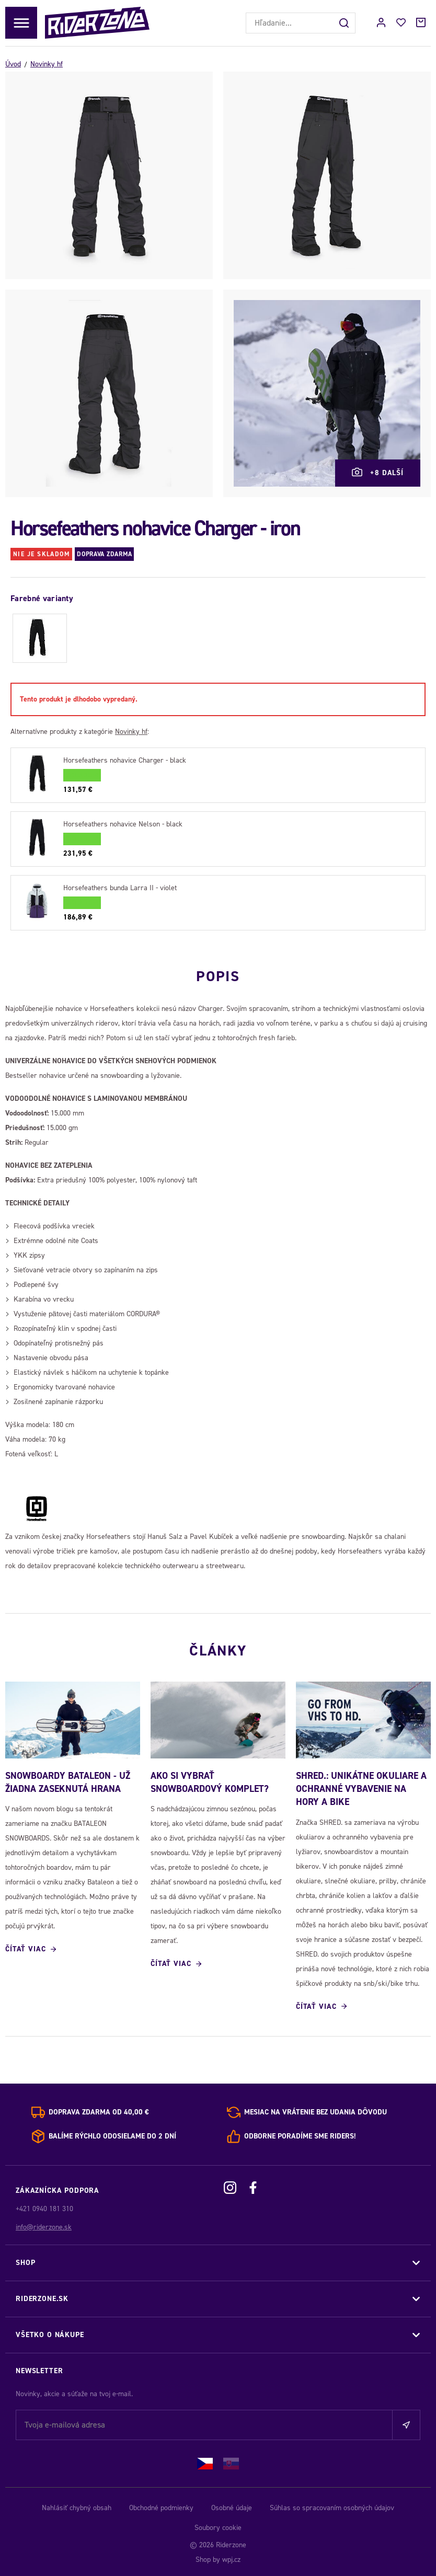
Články (217, 1648)
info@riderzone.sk (44, 2225)
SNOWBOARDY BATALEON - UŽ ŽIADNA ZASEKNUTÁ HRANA (67, 1781)
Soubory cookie (218, 2526)
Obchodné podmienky (161, 2506)
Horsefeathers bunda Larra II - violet (120, 888)
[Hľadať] (345, 23)
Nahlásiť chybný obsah (76, 2506)
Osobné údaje (231, 2506)
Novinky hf (46, 64)
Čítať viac (25, 1948)
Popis (217, 974)
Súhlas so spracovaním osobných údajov (332, 2506)
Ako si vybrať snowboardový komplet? (210, 1781)
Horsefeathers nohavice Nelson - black (122, 824)
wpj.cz (231, 2558)
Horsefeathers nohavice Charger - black (124, 760)
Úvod (13, 64)
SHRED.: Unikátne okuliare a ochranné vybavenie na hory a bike (361, 1787)
